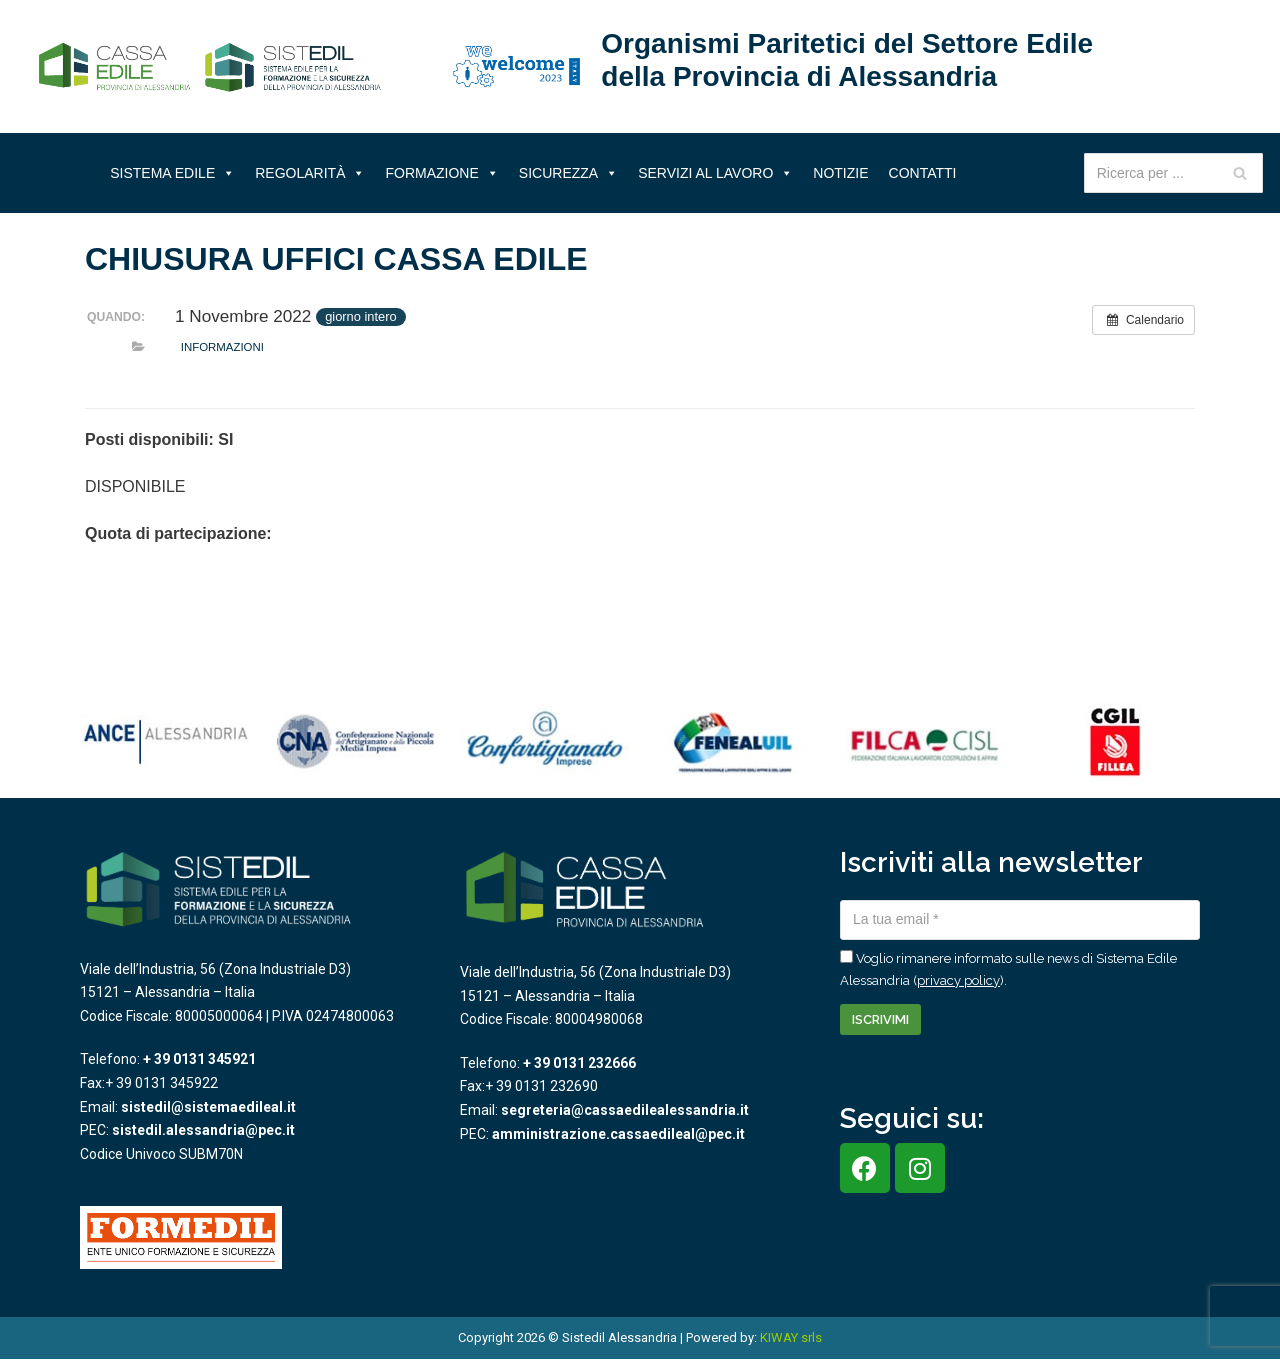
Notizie (840, 173)
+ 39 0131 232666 (579, 1063)
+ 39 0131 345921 (199, 1059)
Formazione (441, 173)
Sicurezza (568, 173)
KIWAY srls (791, 1337)
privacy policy (958, 980)
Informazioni (222, 347)
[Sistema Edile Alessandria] (210, 67)
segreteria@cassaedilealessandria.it (625, 1110)
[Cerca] (1240, 173)
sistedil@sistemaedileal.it (208, 1107)
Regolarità (310, 173)
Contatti (923, 173)
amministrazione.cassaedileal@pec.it (618, 1134)
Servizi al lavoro (715, 173)
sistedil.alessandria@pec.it (203, 1130)
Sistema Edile (172, 173)
